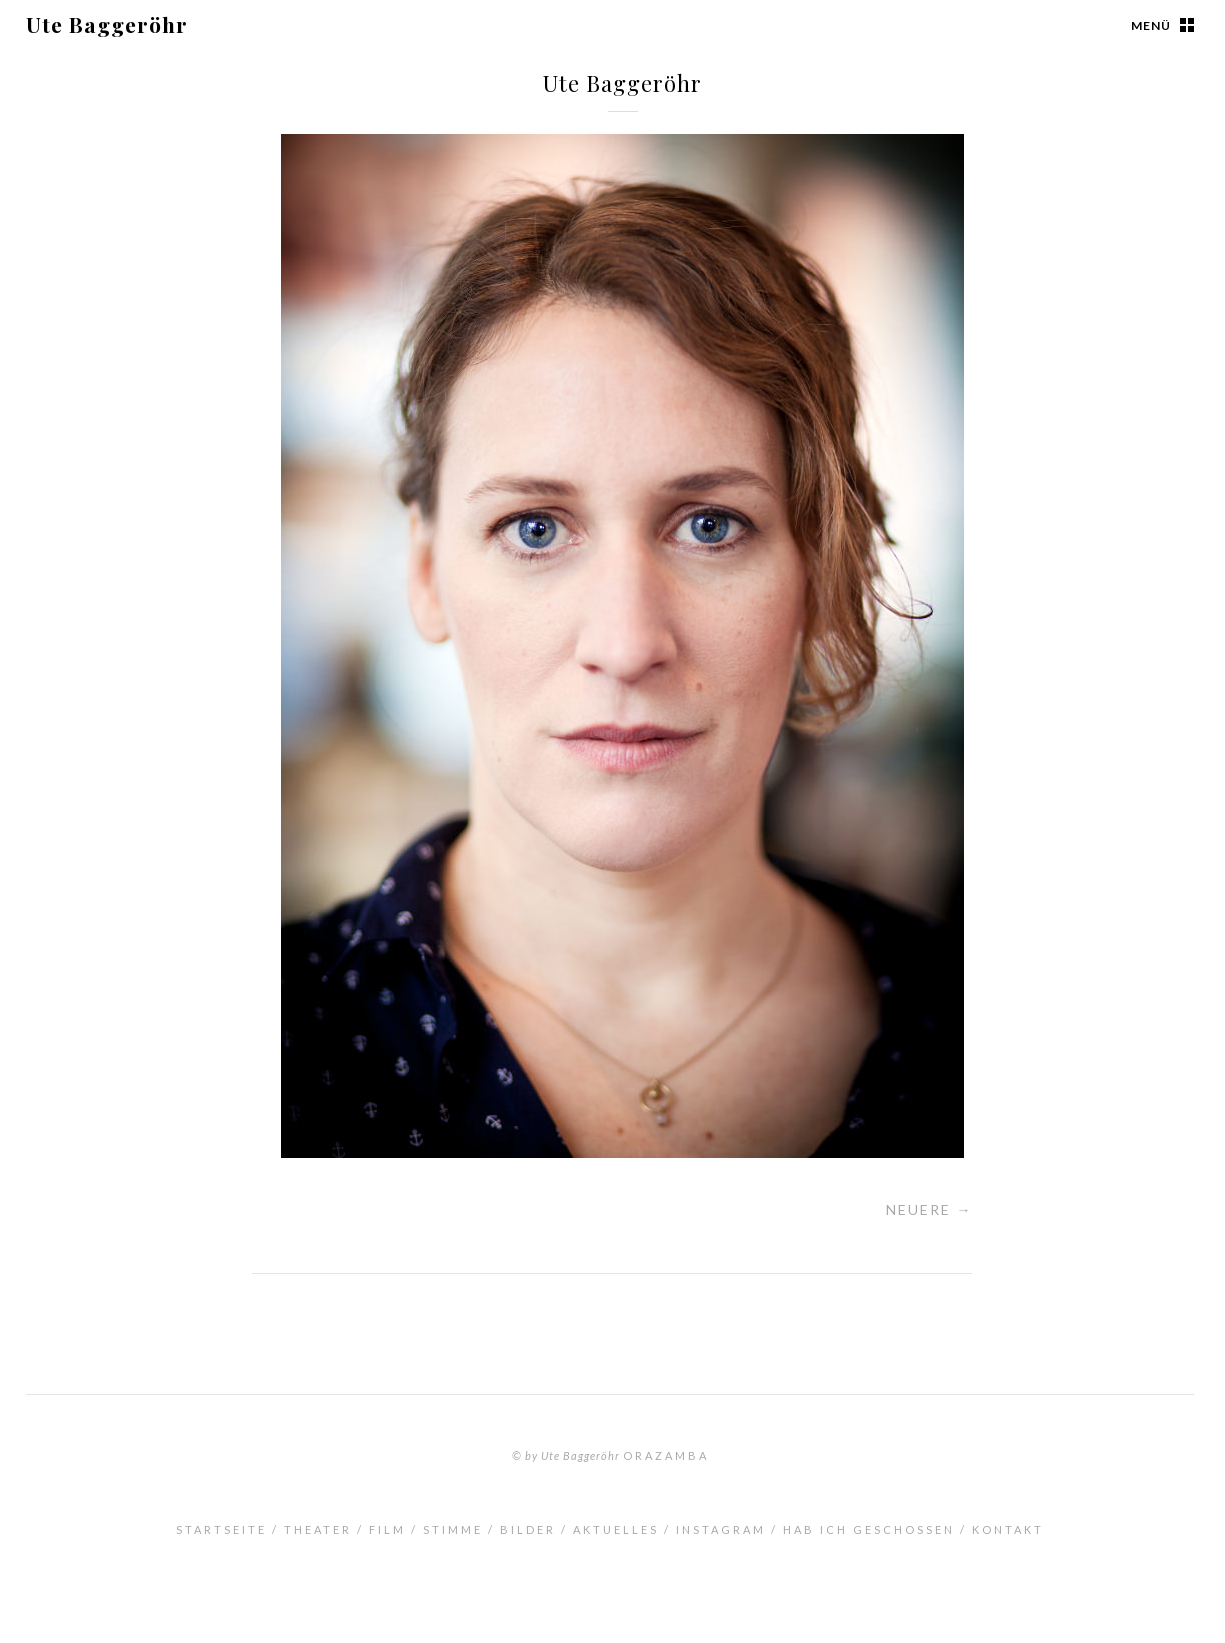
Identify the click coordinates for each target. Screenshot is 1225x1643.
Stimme (453, 1529)
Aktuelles (616, 1529)
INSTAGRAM (721, 1529)
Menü (1151, 25)
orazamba (666, 1455)
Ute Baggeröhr (107, 24)
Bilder (528, 1529)
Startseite (221, 1529)
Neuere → (929, 1209)
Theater (318, 1529)
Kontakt (1008, 1529)
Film (387, 1529)
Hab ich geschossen (869, 1529)
